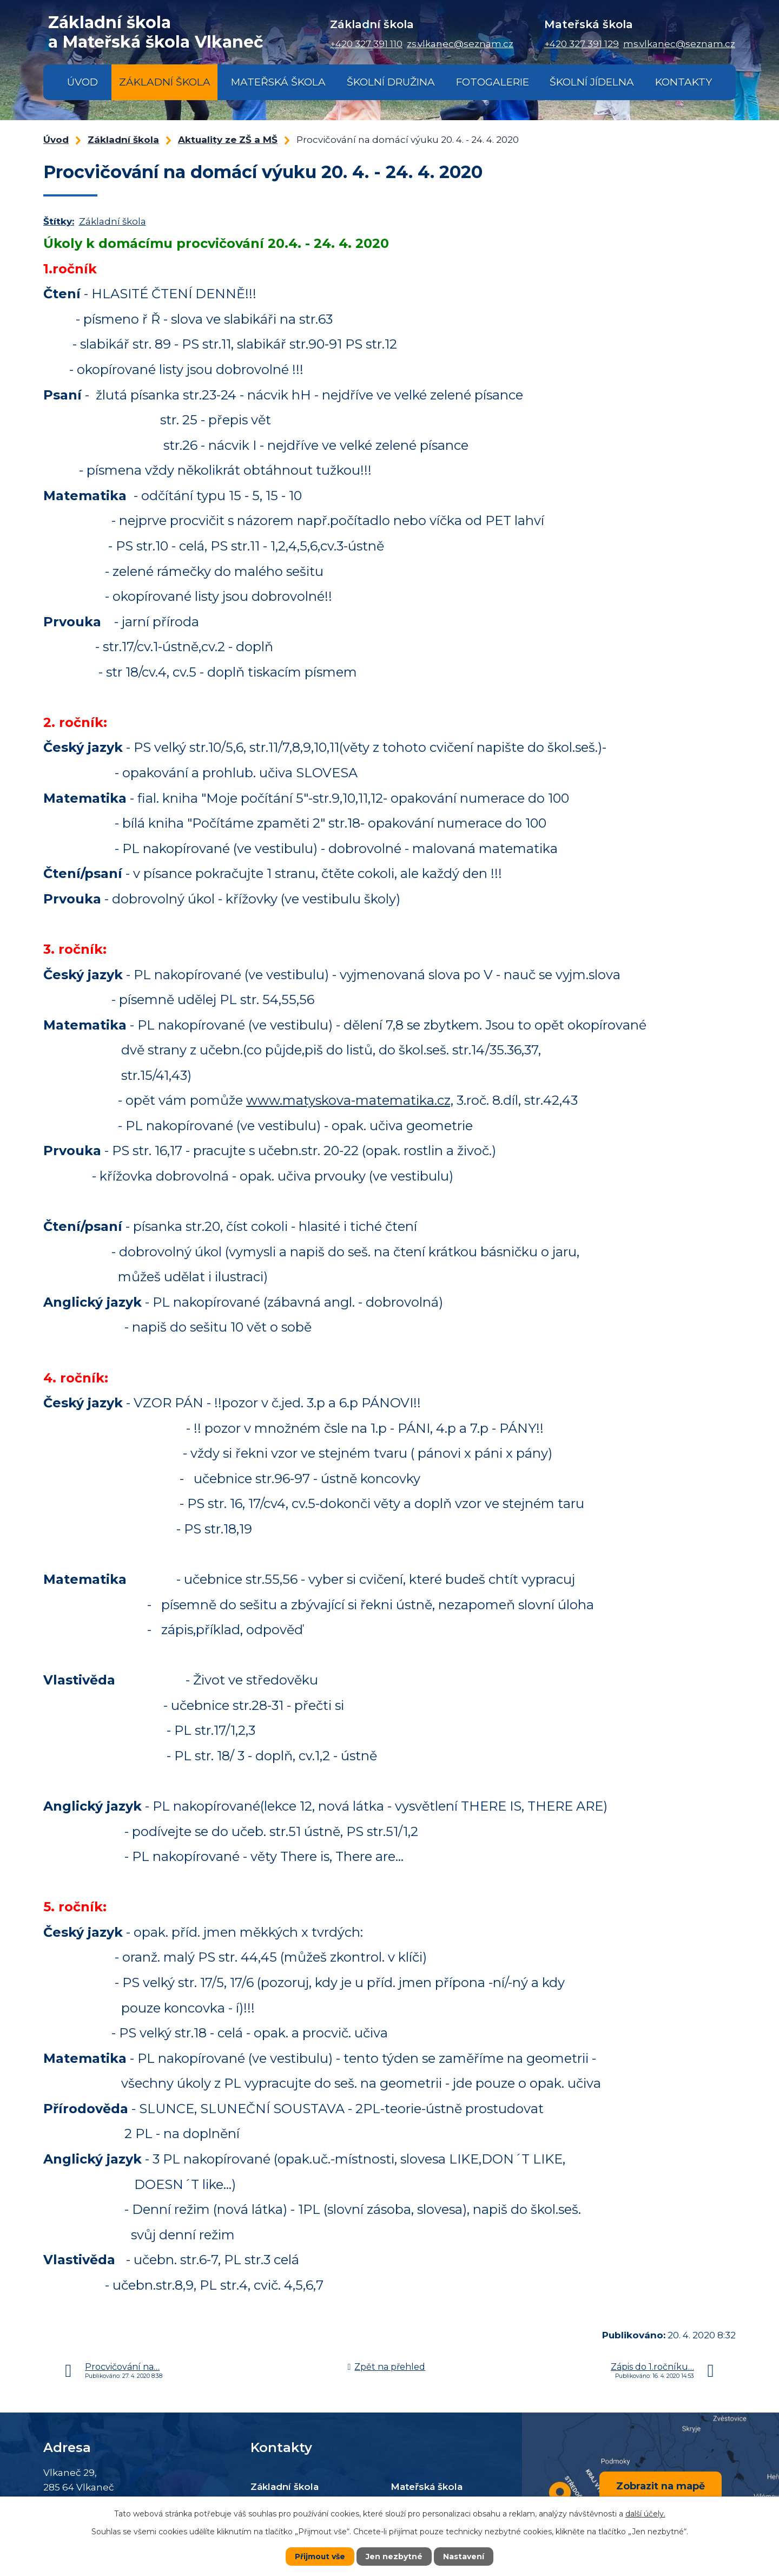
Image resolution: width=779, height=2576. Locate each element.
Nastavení (464, 2556)
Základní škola (164, 82)
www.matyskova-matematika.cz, (349, 1100)
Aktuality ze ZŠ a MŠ (228, 139)
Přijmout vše (320, 2556)
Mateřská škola (278, 82)
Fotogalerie (492, 82)
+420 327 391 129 (581, 43)
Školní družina (391, 82)
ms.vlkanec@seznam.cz (679, 43)
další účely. (645, 2514)
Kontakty (683, 82)
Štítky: (58, 221)
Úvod (82, 82)
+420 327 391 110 (366, 43)
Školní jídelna (592, 82)
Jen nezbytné (394, 2556)
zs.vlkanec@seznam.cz (460, 43)
